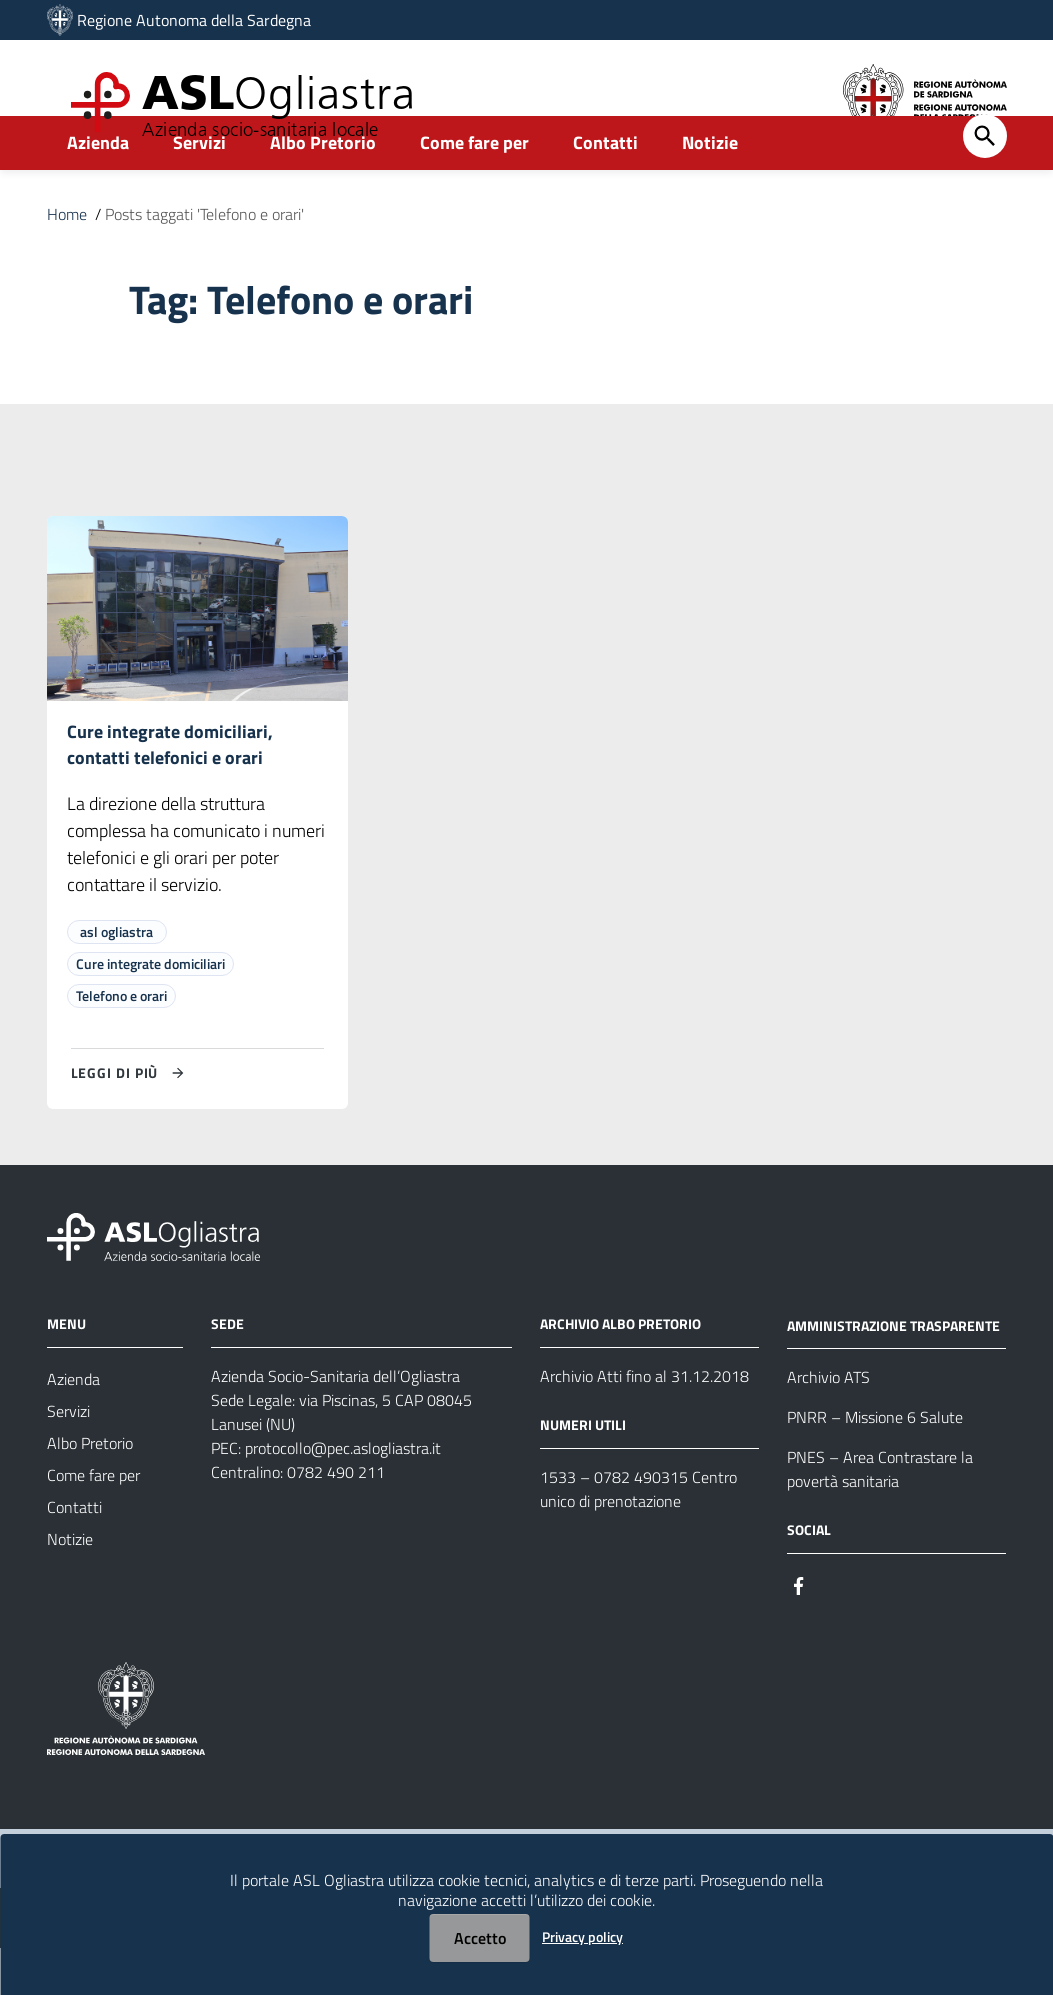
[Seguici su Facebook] (799, 1630)
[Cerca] (985, 180)
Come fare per (474, 186)
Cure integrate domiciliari (150, 1010)
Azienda (98, 186)
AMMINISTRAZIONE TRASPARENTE (893, 1371)
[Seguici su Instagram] (835, 1630)
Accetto (480, 1938)
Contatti (605, 186)
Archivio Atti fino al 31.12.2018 (644, 1423)
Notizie (710, 186)
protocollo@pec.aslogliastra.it (343, 1495)
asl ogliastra (116, 978)
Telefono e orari (121, 1042)
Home (67, 258)
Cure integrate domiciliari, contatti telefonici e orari (170, 790)
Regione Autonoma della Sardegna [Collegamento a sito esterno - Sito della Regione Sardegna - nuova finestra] (194, 20)
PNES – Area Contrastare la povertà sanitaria (880, 1516)
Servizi (199, 186)
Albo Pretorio (323, 186)
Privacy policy (582, 1936)
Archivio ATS (828, 1424)
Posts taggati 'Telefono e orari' (204, 258)
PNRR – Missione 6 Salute (875, 1464)
